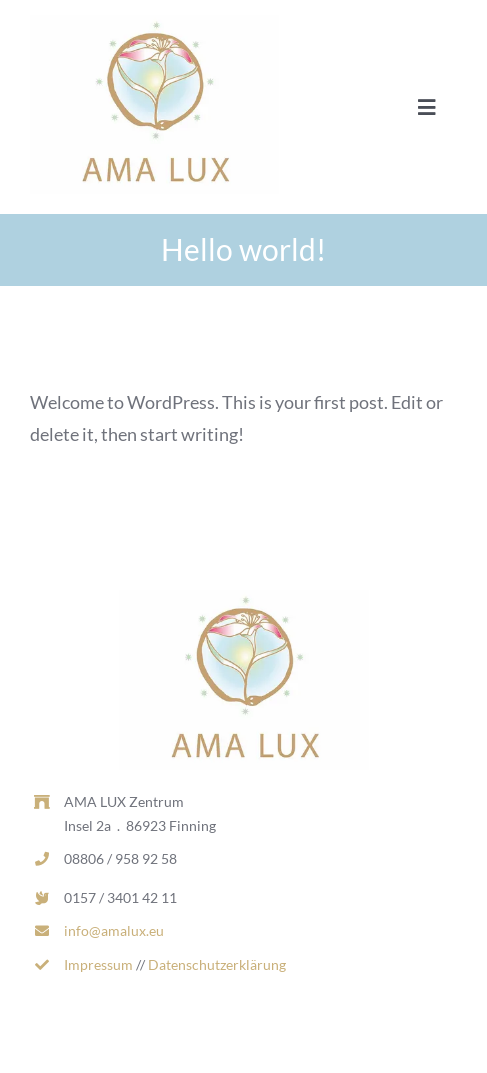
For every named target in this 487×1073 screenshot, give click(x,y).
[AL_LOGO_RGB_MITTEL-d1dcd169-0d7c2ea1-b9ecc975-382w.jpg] (154, 24)
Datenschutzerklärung (217, 964)
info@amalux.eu (114, 930)
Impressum (98, 964)
